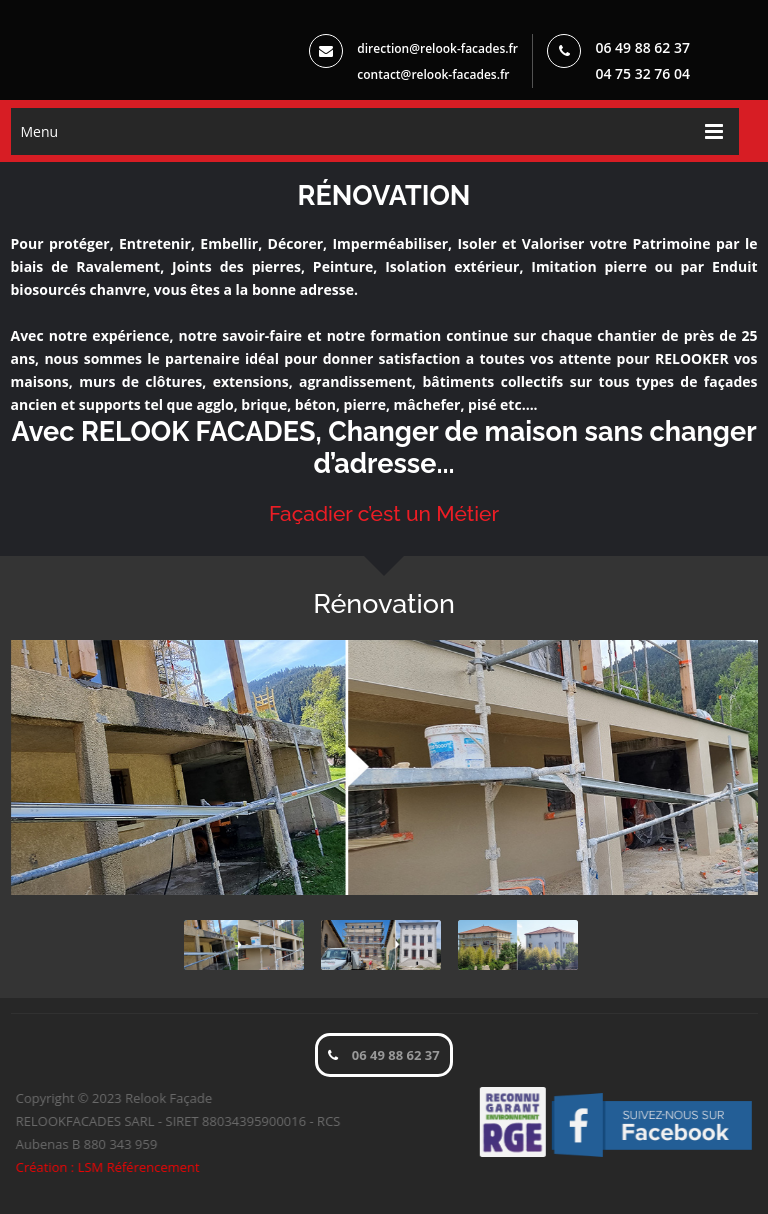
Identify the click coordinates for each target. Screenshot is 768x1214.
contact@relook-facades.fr (433, 74)
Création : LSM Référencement (112, 1167)
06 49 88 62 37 (642, 47)
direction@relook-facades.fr (442, 48)
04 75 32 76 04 (642, 73)
